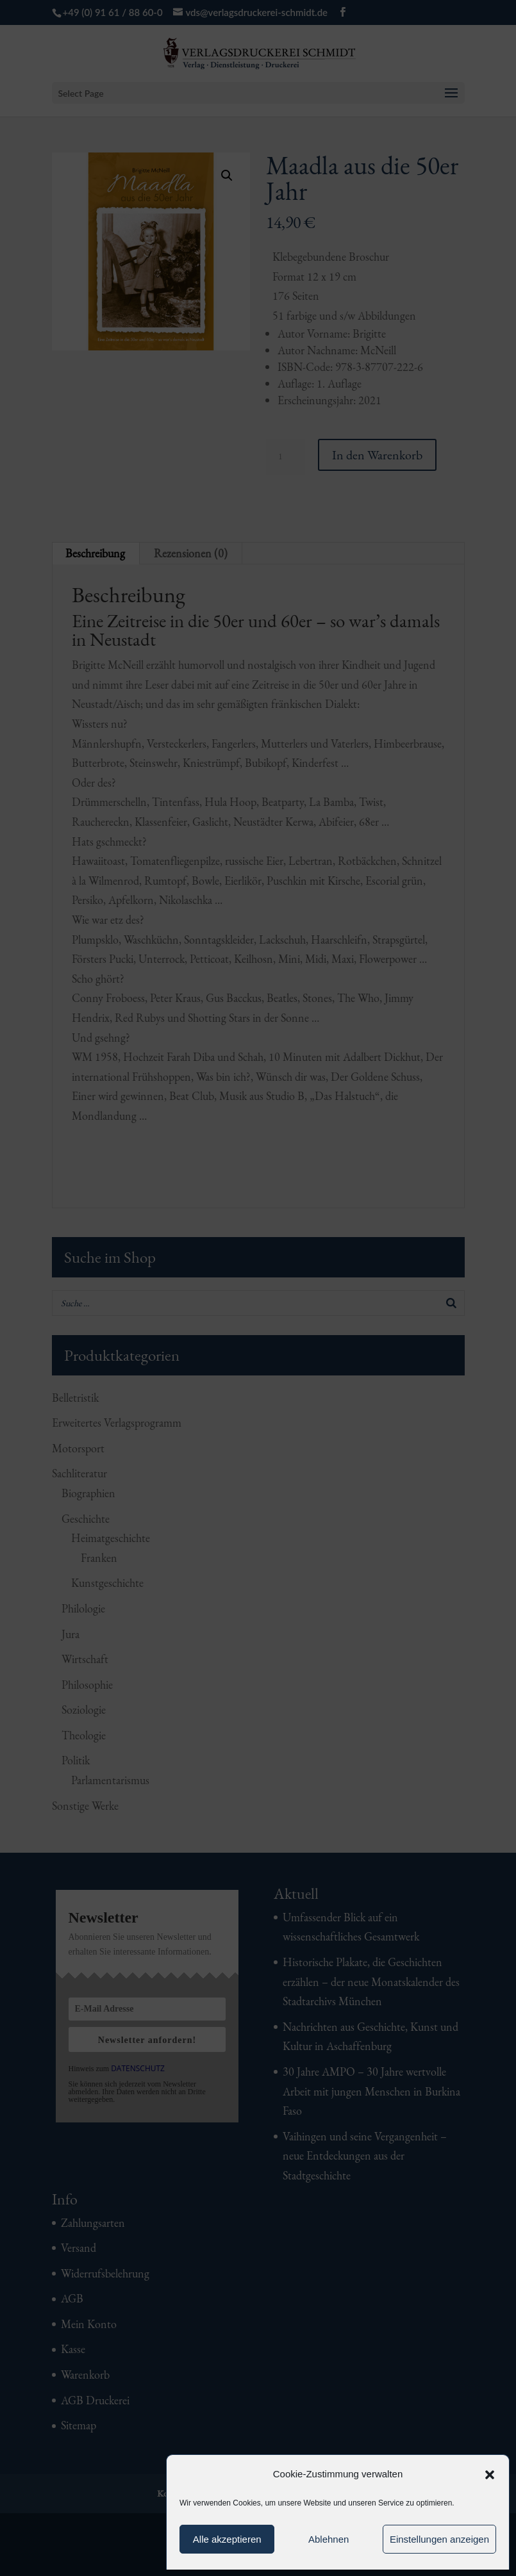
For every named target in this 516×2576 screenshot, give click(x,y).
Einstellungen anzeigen (439, 2539)
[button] (489, 2474)
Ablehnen (328, 2539)
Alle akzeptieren (227, 2539)
